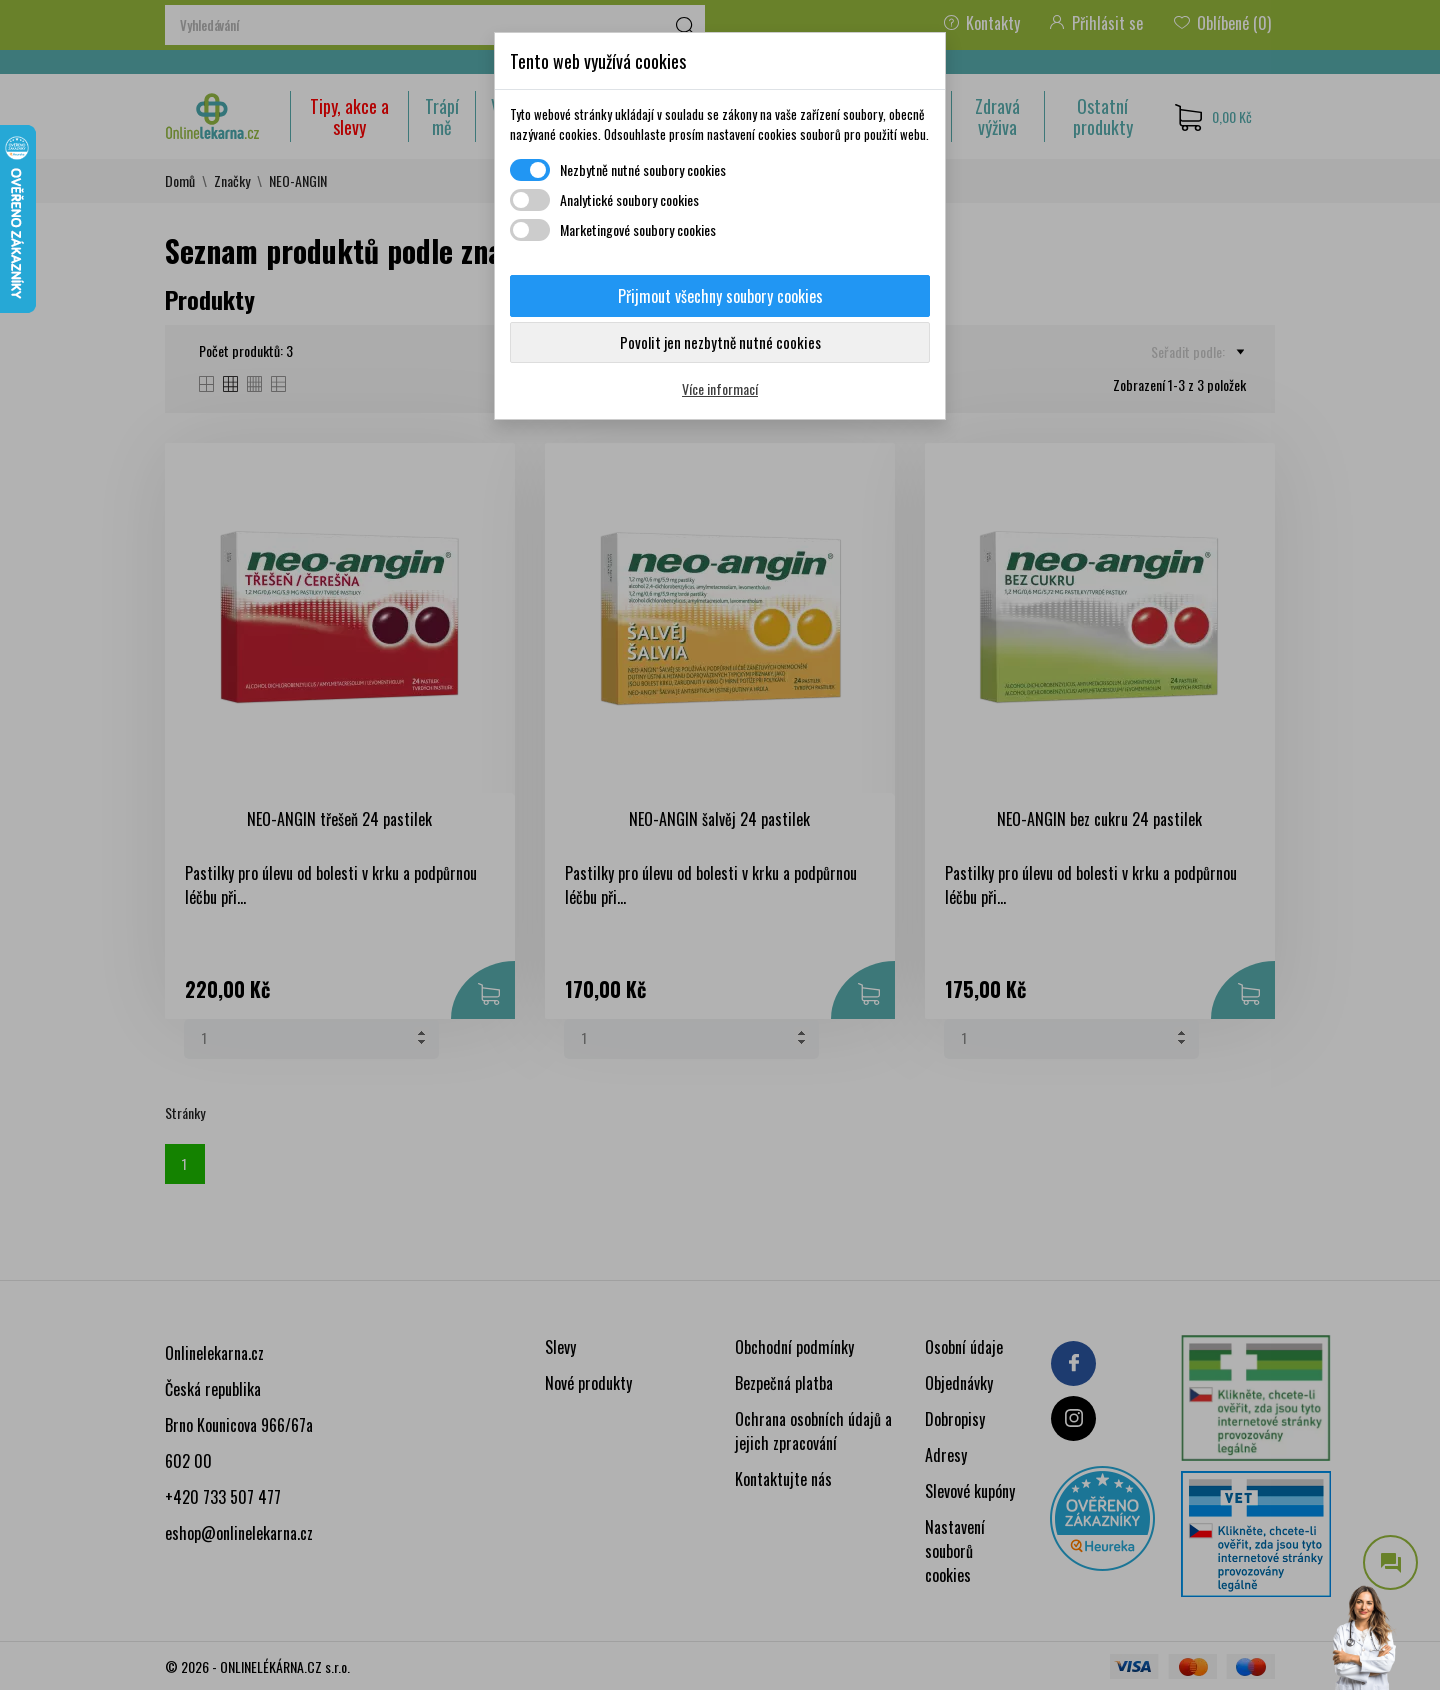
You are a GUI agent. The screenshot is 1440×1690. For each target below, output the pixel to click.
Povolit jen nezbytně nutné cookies (720, 342)
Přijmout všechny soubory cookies (720, 296)
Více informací (720, 388)
